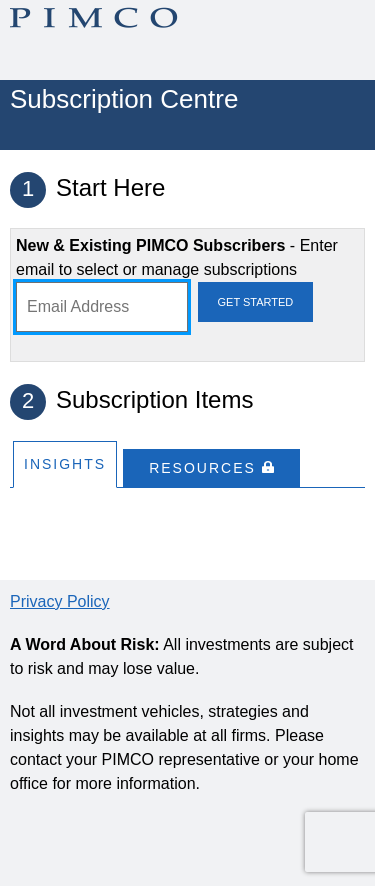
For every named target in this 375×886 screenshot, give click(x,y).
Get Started (256, 302)
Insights (65, 464)
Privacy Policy (60, 601)
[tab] (65, 463)
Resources (211, 468)
